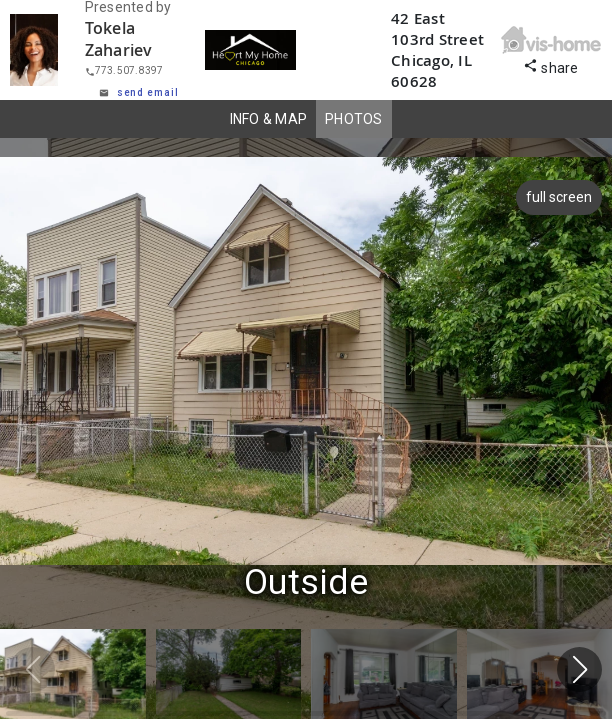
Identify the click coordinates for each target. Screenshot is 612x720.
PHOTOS (354, 119)
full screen (556, 197)
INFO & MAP (269, 119)
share (551, 65)
